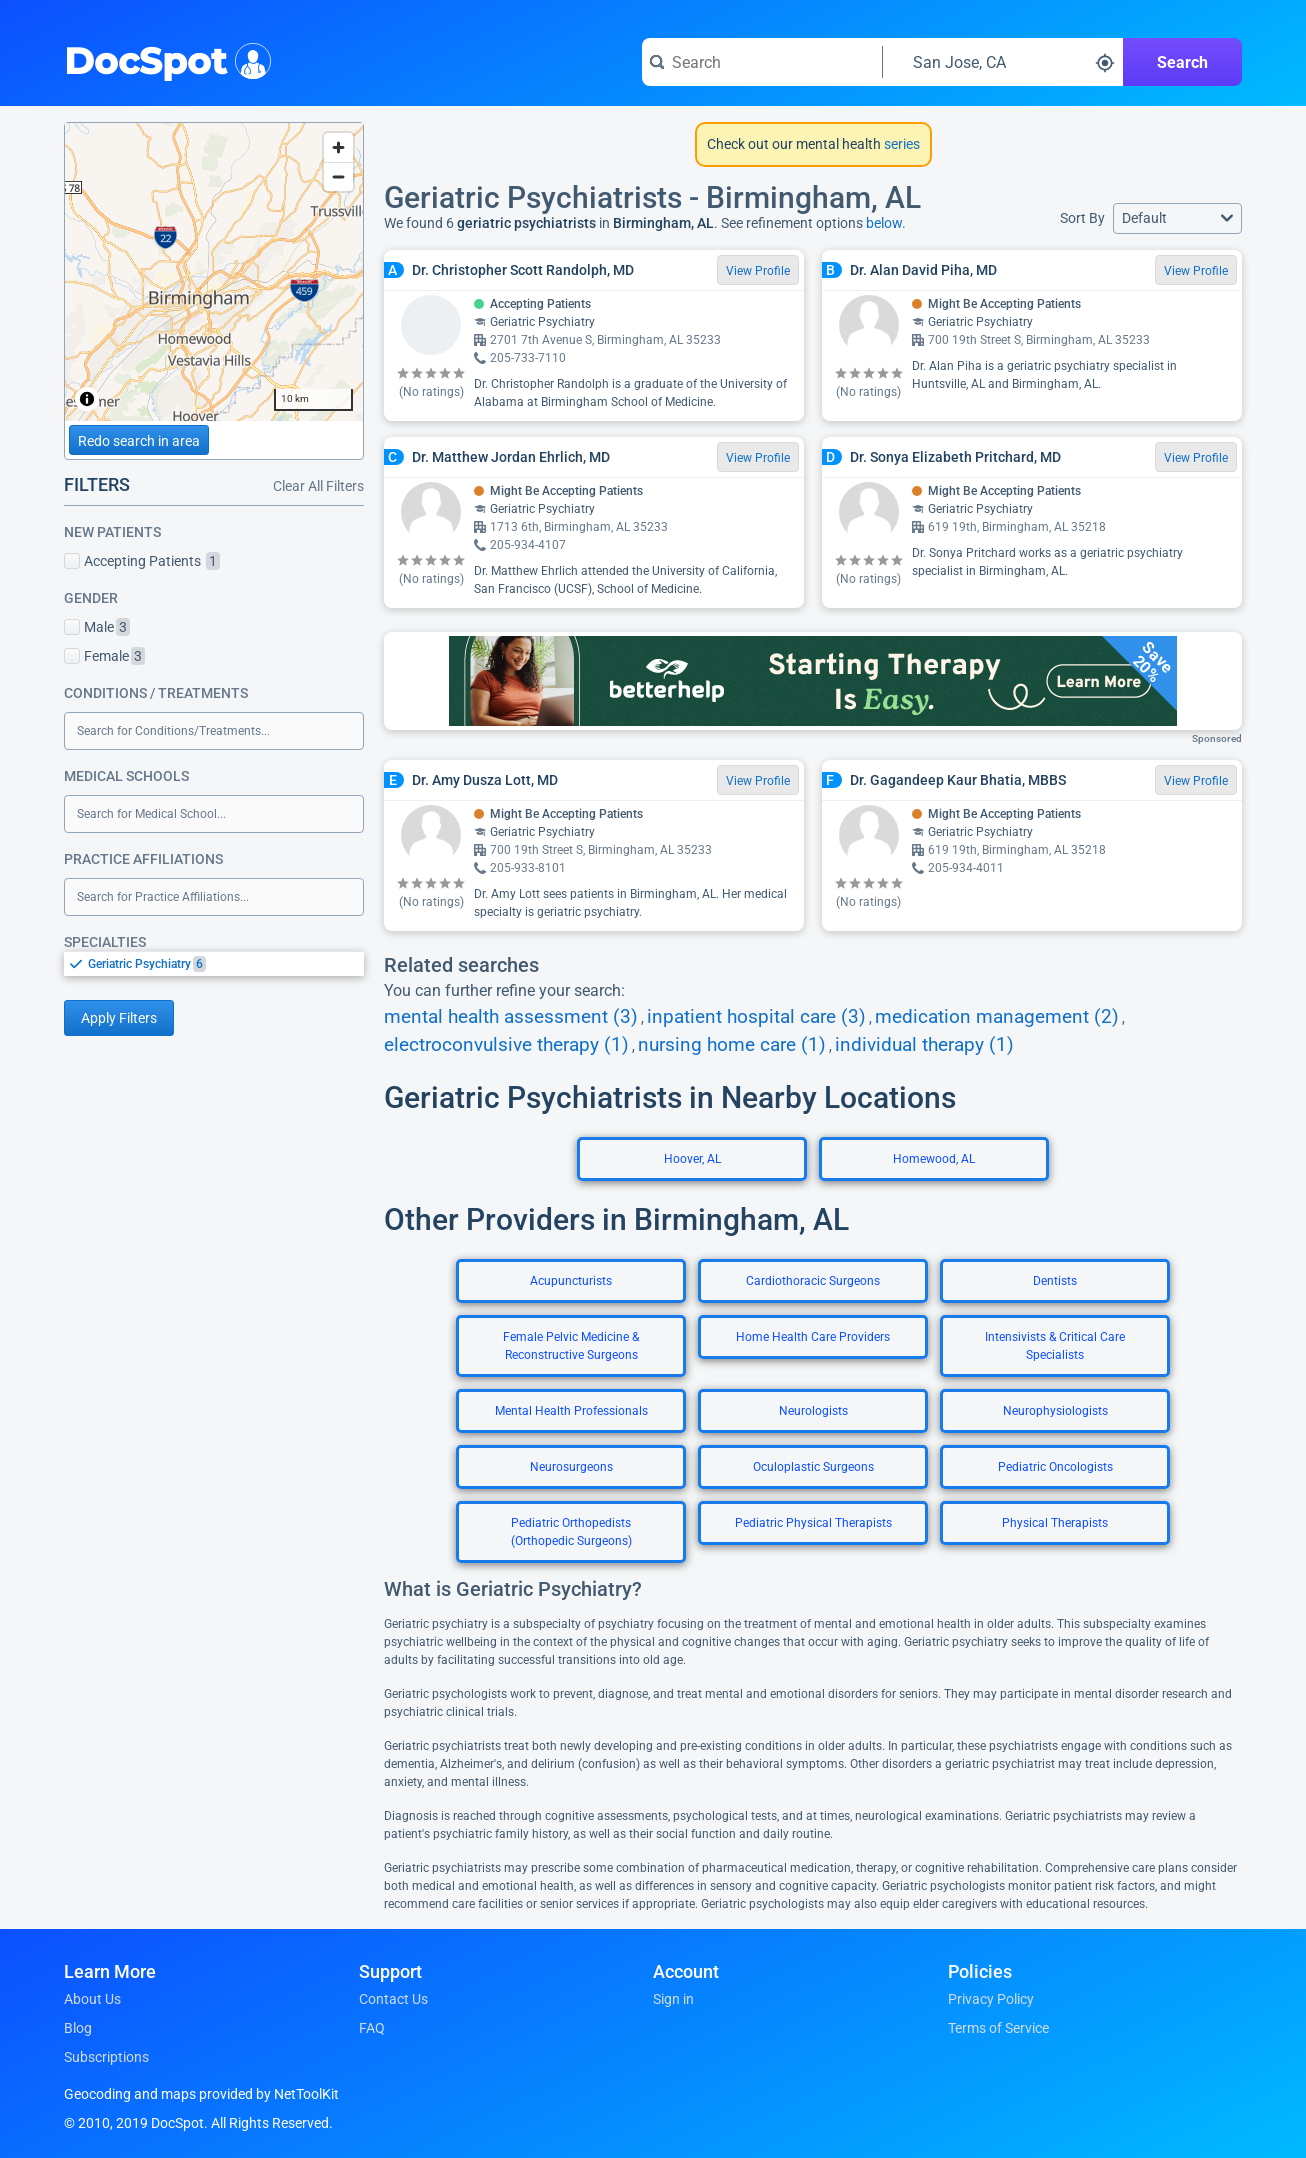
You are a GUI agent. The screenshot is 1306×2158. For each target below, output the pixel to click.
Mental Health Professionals (571, 1411)
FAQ (372, 2028)
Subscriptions (106, 2057)
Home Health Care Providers (813, 1337)
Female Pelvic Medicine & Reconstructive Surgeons (571, 1346)
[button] (1177, 218)
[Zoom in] (338, 147)
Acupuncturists (571, 1281)
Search (1182, 62)
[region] (214, 272)
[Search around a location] (1003, 62)
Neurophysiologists (1055, 1411)
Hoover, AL (692, 1159)
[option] (226, 964)
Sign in (673, 1999)
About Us (92, 1999)
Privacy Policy (991, 1999)
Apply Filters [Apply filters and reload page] (119, 1018)
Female (104, 656)
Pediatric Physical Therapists (813, 1523)
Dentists (1055, 1281)
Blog (78, 2028)
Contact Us (393, 1999)
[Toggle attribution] (87, 399)
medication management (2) (997, 1017)
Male (97, 627)
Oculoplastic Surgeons (813, 1467)
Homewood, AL (934, 1159)
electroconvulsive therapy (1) (506, 1045)
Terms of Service (998, 2028)
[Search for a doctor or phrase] (762, 62)
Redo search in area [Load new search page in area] (139, 441)
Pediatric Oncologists (1055, 1467)
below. (886, 223)
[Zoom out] (338, 176)
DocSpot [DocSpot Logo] (163, 59)
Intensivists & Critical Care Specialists (1055, 1346)
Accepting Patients (142, 561)
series (900, 144)
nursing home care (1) (732, 1045)
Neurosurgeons (571, 1467)
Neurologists (813, 1411)
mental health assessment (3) (511, 1017)
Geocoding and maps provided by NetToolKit (201, 2094)
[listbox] (214, 963)
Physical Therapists (1055, 1523)
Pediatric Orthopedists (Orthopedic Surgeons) (571, 1532)
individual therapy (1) (924, 1045)
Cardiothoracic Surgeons (813, 1281)
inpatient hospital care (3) (756, 1017)
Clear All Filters (318, 486)
